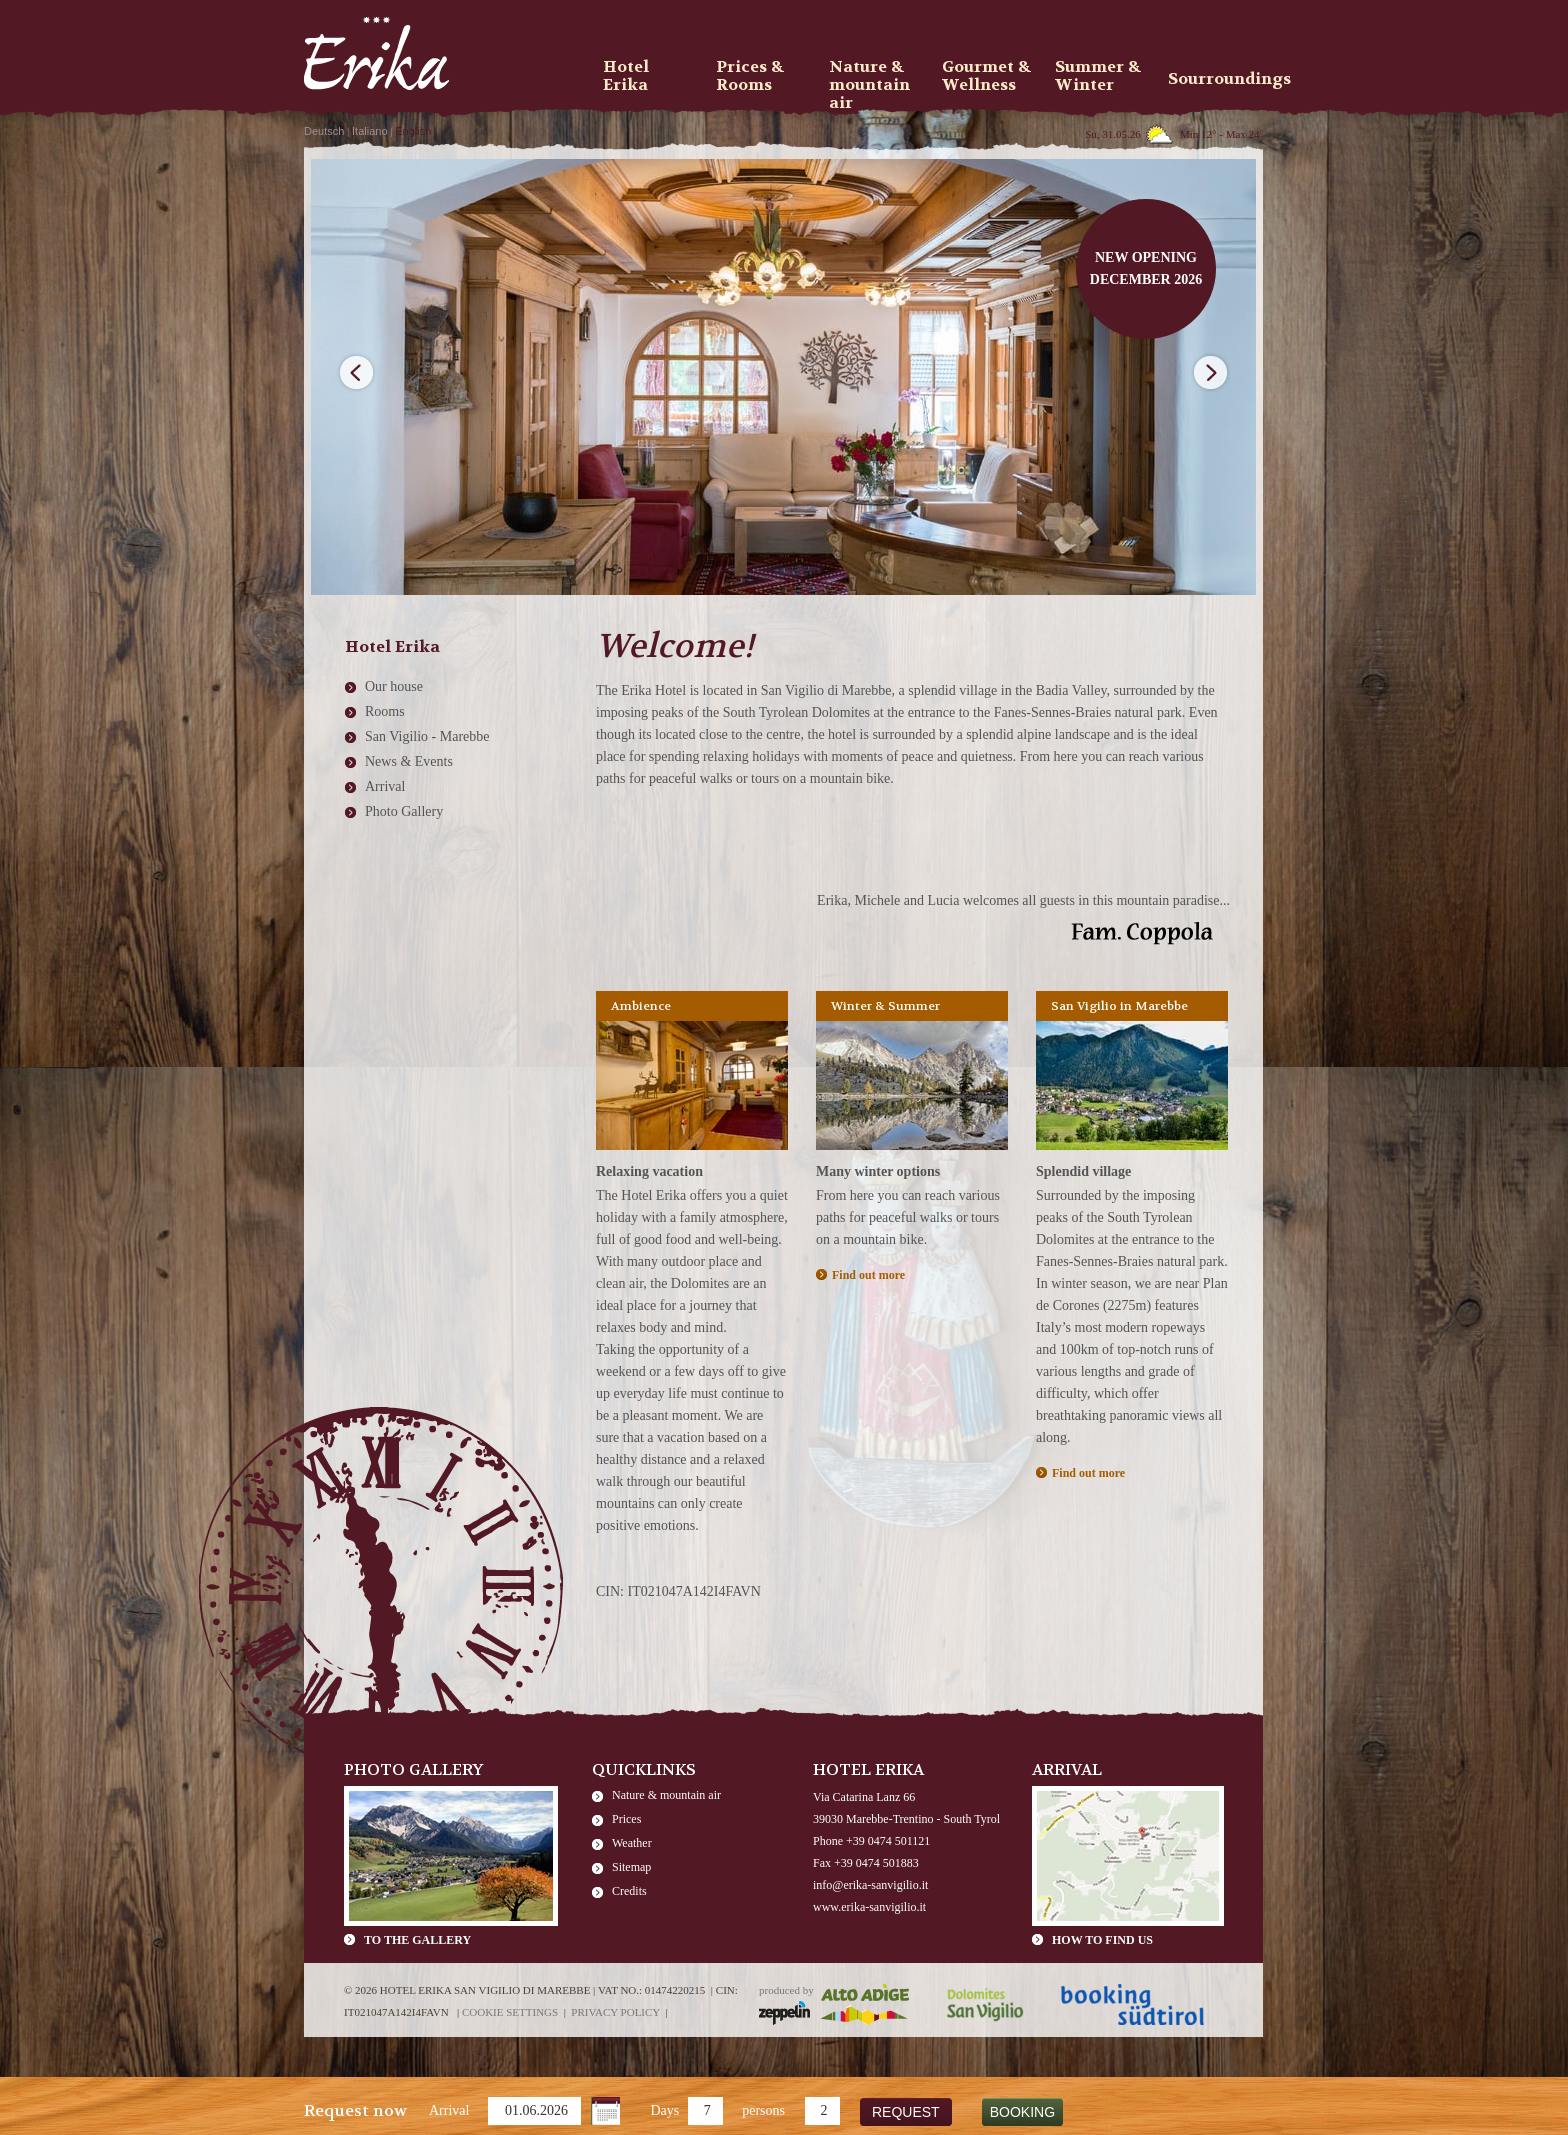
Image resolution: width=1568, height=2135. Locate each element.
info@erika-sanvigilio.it (870, 1885)
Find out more (868, 1275)
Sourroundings (1218, 78)
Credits (629, 1891)
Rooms (385, 711)
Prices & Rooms (750, 76)
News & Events (409, 761)
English (413, 131)
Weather (632, 1843)
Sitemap (631, 1867)
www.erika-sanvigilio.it (869, 1907)
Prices (626, 1819)
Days (664, 2110)
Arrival (449, 2110)
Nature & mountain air (666, 1795)
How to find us (1102, 1940)
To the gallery (417, 1940)
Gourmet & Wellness (986, 76)
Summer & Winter (1098, 76)
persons (763, 2110)
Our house (394, 686)
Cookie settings (510, 2012)
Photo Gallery (404, 811)
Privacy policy (615, 2012)
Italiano (369, 131)
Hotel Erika (626, 76)
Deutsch (324, 131)
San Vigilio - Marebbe (427, 736)
